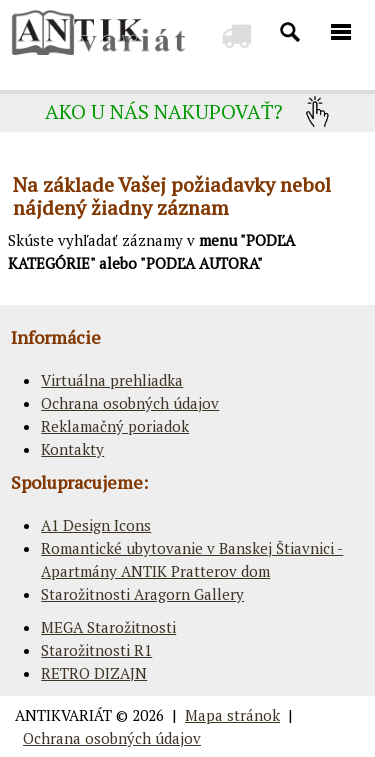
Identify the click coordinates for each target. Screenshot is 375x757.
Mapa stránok (232, 715)
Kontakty (72, 449)
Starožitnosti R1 (96, 650)
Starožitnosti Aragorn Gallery (142, 594)
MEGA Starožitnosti (108, 627)
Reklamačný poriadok (115, 426)
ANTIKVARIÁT (63, 715)
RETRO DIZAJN (94, 673)
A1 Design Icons (96, 525)
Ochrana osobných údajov (130, 403)
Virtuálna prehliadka (112, 380)
